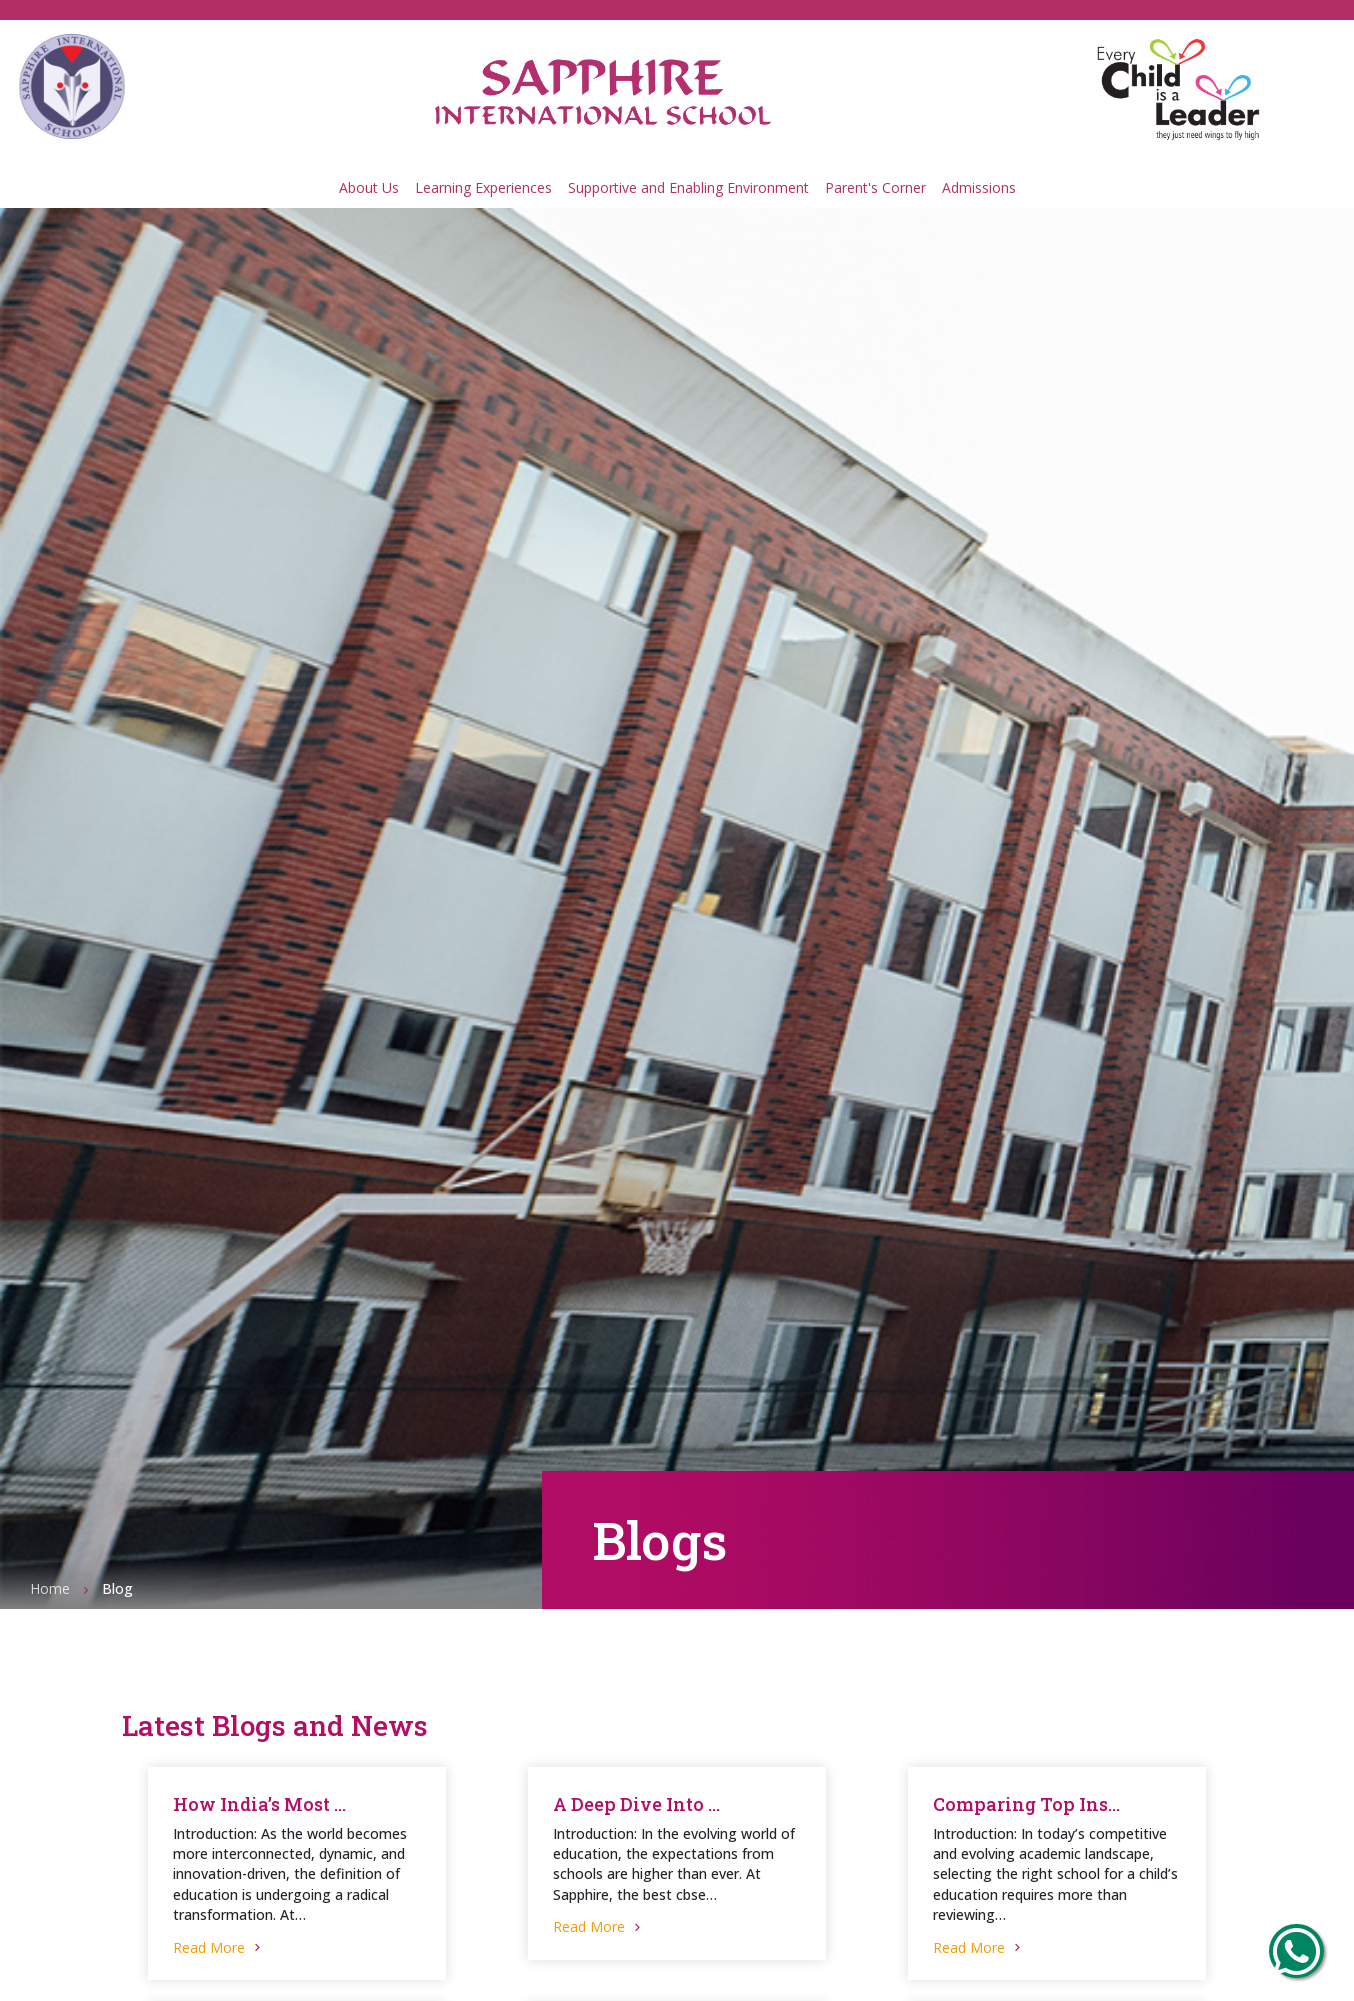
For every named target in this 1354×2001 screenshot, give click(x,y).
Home (50, 1588)
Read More (219, 1947)
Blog (117, 1588)
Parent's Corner (875, 187)
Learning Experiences (483, 187)
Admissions (979, 187)
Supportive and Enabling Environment (688, 187)
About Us (369, 187)
